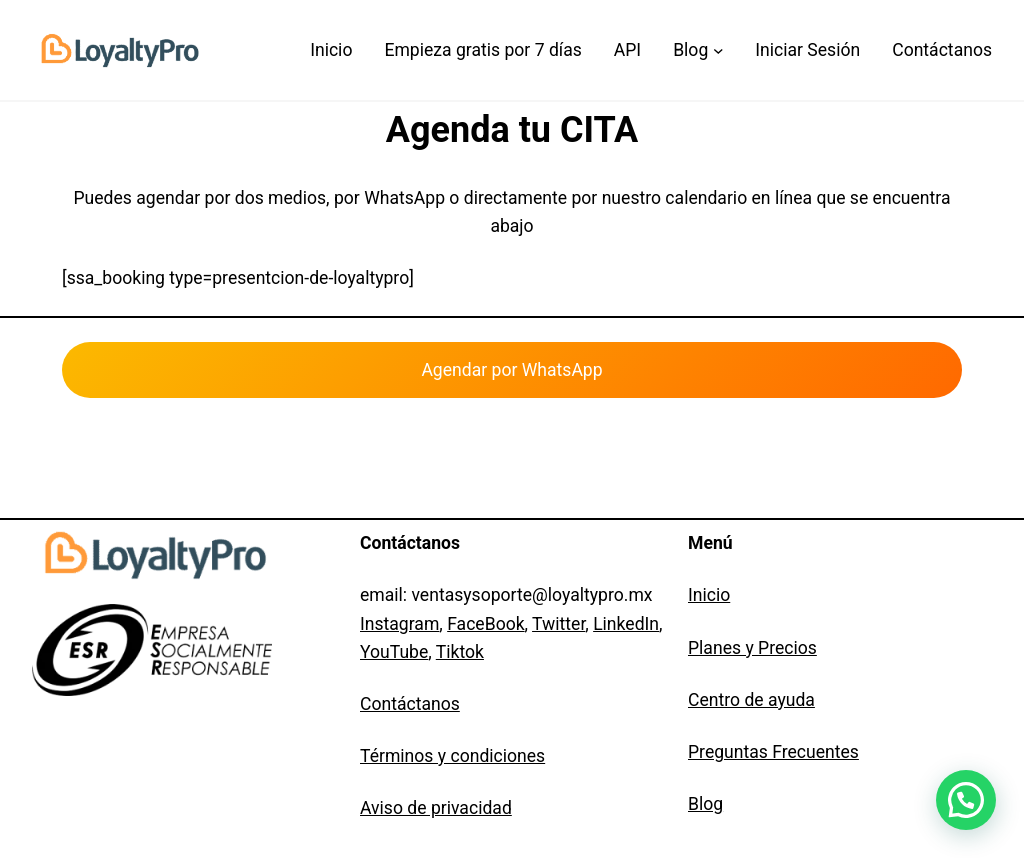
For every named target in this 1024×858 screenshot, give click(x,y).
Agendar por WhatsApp (511, 370)
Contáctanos (410, 704)
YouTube (394, 652)
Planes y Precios (752, 648)
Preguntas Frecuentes (773, 752)
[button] (966, 800)
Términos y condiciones (452, 756)
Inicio (709, 595)
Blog (705, 804)
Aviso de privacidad (436, 808)
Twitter (558, 624)
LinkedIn (626, 624)
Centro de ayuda (751, 700)
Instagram (399, 624)
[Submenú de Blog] (698, 50)
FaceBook (485, 624)
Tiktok (460, 652)
